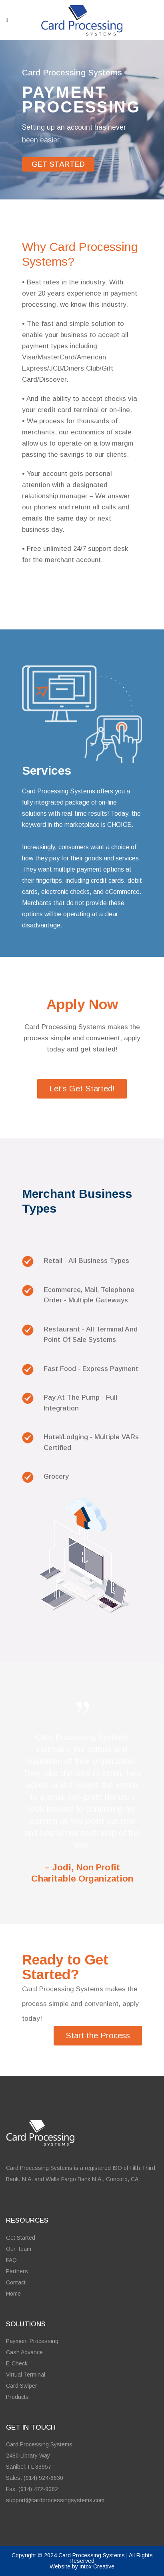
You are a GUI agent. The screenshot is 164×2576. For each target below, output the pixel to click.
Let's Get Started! (82, 1088)
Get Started (20, 2238)
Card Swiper (21, 2386)
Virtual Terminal (25, 2374)
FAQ (11, 2260)
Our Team (18, 2249)
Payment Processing (32, 2341)
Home (13, 2293)
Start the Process (98, 2035)
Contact (16, 2282)
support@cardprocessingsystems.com (55, 2500)
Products (17, 2397)
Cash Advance (24, 2352)
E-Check (17, 2363)
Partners (17, 2271)
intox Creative (97, 2566)
